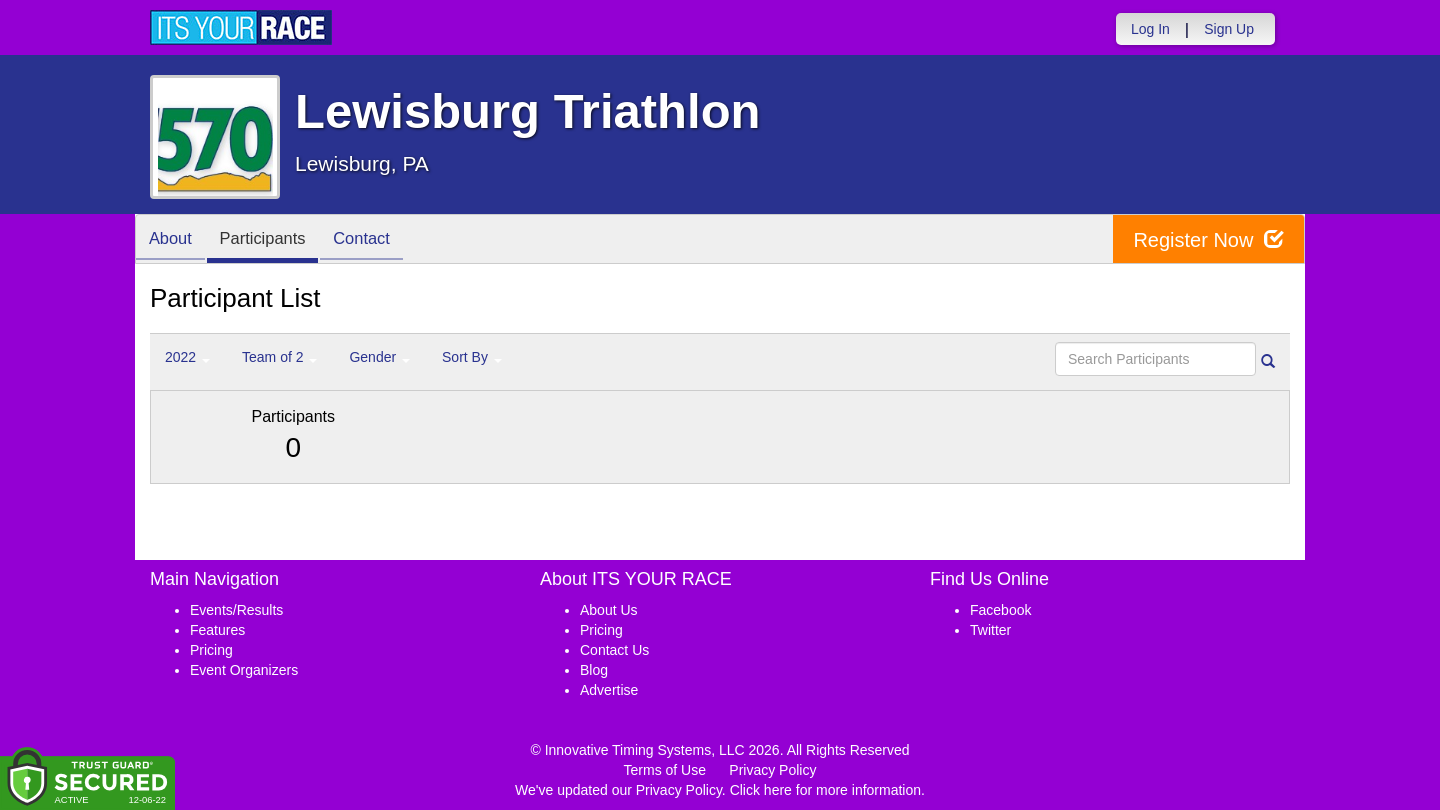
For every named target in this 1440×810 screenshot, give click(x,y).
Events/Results (236, 610)
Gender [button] (379, 357)
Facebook (1000, 610)
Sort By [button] (472, 357)
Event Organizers (244, 670)
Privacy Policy (772, 770)
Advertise (609, 690)
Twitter (990, 630)
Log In (1150, 29)
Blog (594, 670)
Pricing (211, 650)
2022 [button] (187, 357)
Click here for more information (825, 790)
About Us (609, 610)
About (173, 240)
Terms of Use (665, 770)
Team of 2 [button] (279, 357)
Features (217, 630)
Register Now (1208, 239)
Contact (376, 240)
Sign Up (1229, 29)
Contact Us (614, 650)
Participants (271, 240)
